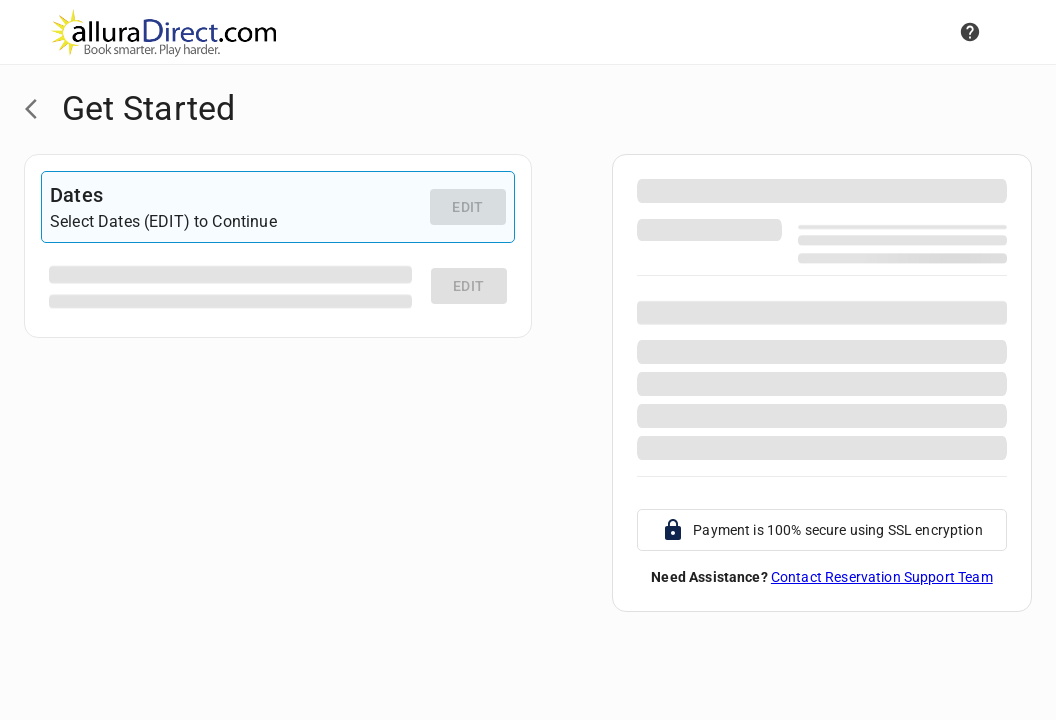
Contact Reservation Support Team (882, 577)
